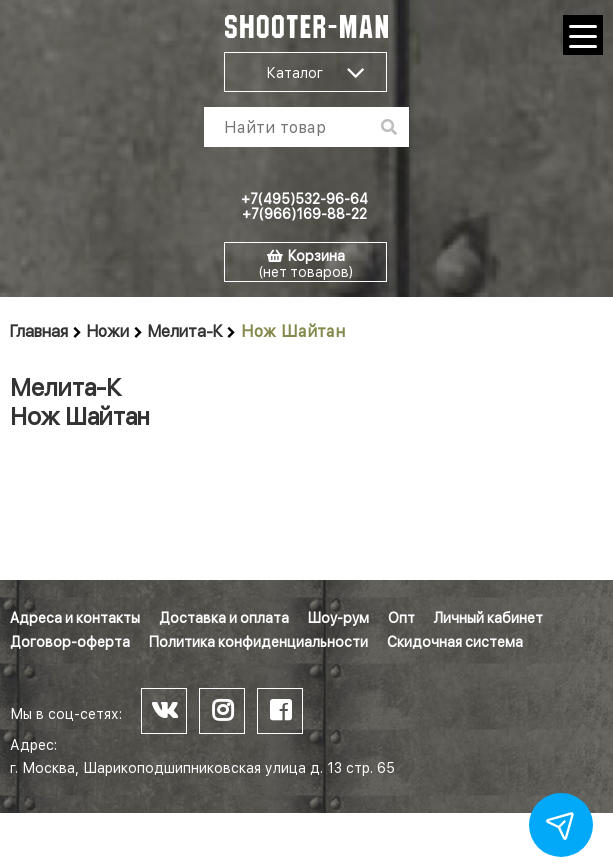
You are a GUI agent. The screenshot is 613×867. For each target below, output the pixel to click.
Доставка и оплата (224, 618)
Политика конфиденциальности (258, 642)
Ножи (108, 331)
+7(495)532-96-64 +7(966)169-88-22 (304, 206)
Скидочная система (455, 642)
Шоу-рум (338, 618)
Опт (401, 618)
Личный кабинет (488, 618)
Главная (39, 331)
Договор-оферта (70, 642)
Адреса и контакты (75, 618)
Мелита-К (185, 331)
